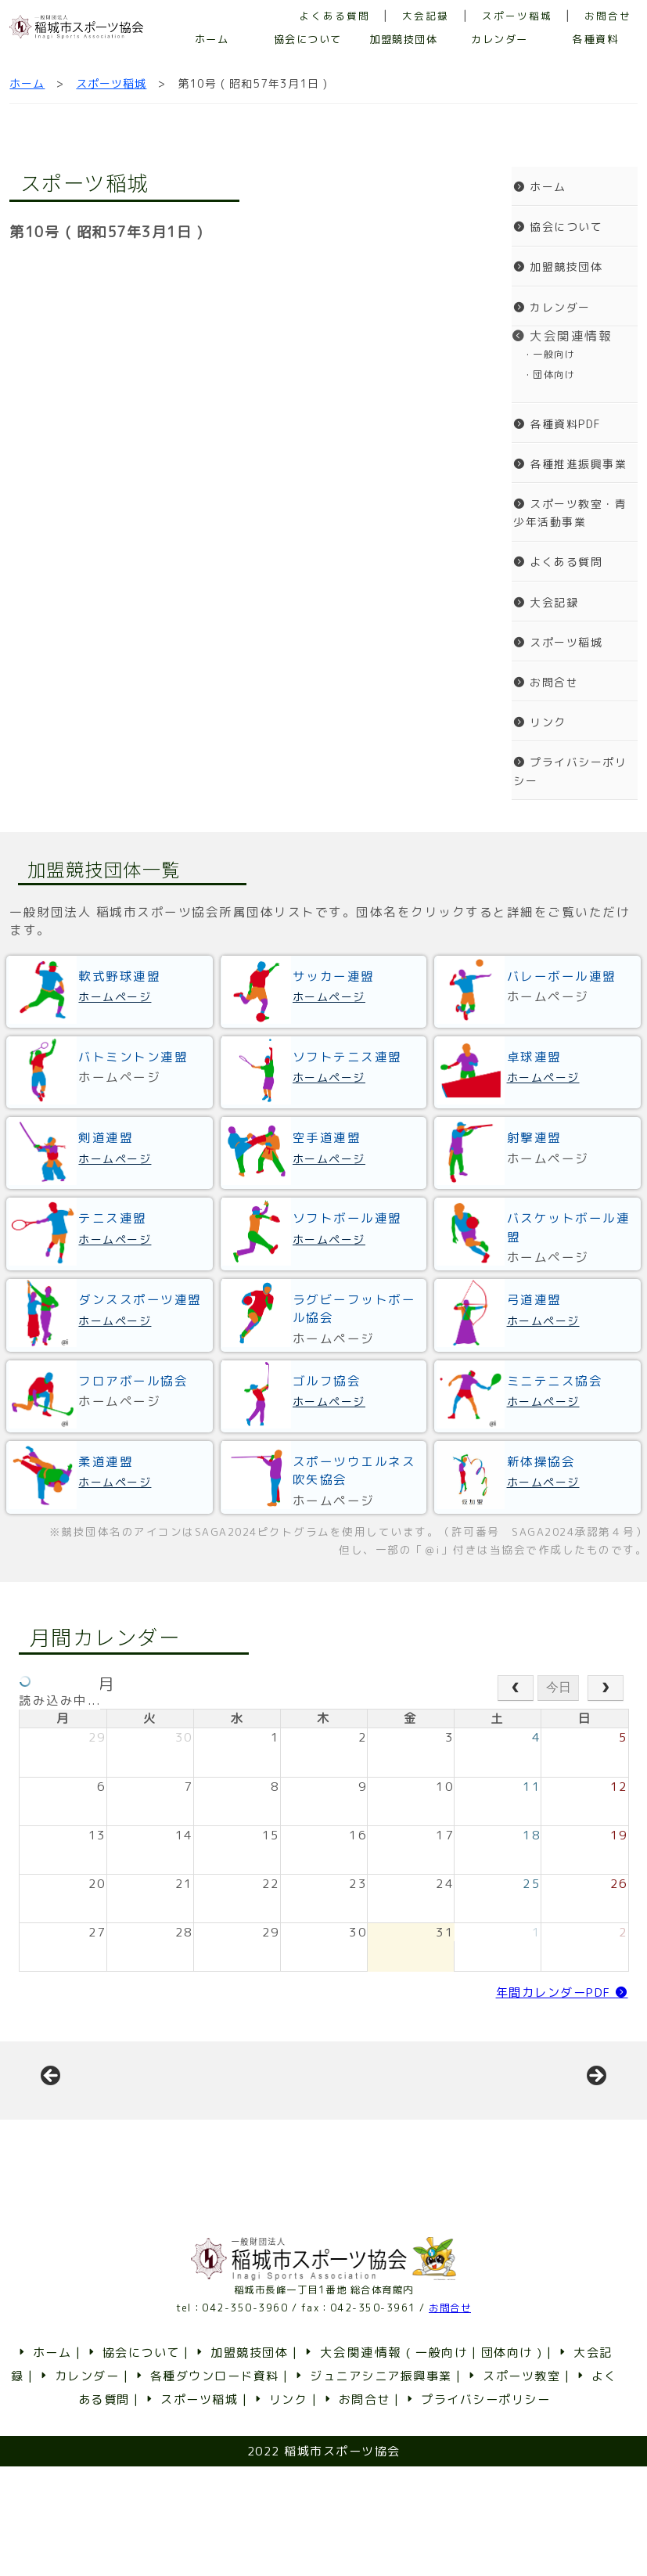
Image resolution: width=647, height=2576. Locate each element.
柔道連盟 (105, 1461)
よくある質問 (335, 16)
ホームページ (114, 996)
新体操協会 (541, 1461)
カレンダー (499, 39)
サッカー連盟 (334, 976)
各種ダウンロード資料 (206, 2485)
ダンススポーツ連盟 (140, 1299)
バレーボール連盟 (561, 976)
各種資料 (595, 39)
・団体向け (543, 374)
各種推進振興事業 (570, 463)
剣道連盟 (105, 1137)
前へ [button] (51, 2131)
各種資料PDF (557, 423)
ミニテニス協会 (555, 1380)
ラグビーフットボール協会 (354, 1308)
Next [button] (595, 2131)
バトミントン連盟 (133, 1056)
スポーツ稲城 (517, 16)
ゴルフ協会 (327, 1380)
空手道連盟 (327, 1137)
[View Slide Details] (169, 2135)
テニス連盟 (112, 1218)
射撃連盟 (534, 1137)
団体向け (507, 2462)
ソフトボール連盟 (347, 1218)
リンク (539, 722)
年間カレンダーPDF (562, 1992)
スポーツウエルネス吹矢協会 (354, 1470)
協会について (308, 39)
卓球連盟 (534, 1056)
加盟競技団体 (403, 39)
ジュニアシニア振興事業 (372, 2485)
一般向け (441, 2462)
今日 (558, 1687)
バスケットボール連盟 (569, 1227)
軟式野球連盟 (119, 976)
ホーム (212, 39)
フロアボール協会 (133, 1380)
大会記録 (425, 16)
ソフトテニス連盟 (347, 1056)
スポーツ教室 (512, 2485)
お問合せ (607, 16)
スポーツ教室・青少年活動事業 (570, 512)
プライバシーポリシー (570, 771)
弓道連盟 (534, 1299)
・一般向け (543, 354)
